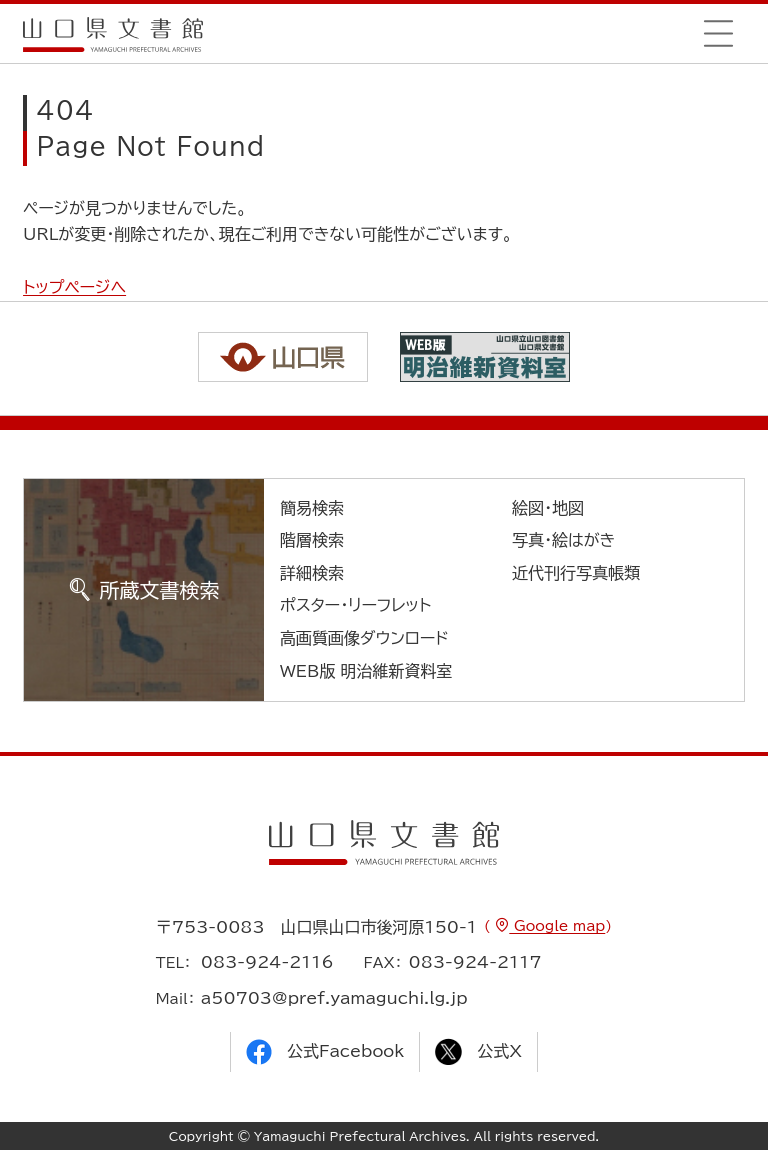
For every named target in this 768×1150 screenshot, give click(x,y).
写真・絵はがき (564, 540)
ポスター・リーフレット (355, 605)
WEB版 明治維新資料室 (366, 671)
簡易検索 (312, 508)
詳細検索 (312, 573)
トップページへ (74, 287)
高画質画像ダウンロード (364, 638)
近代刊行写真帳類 (576, 573)
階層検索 (312, 540)
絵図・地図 (548, 508)
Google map (557, 926)
